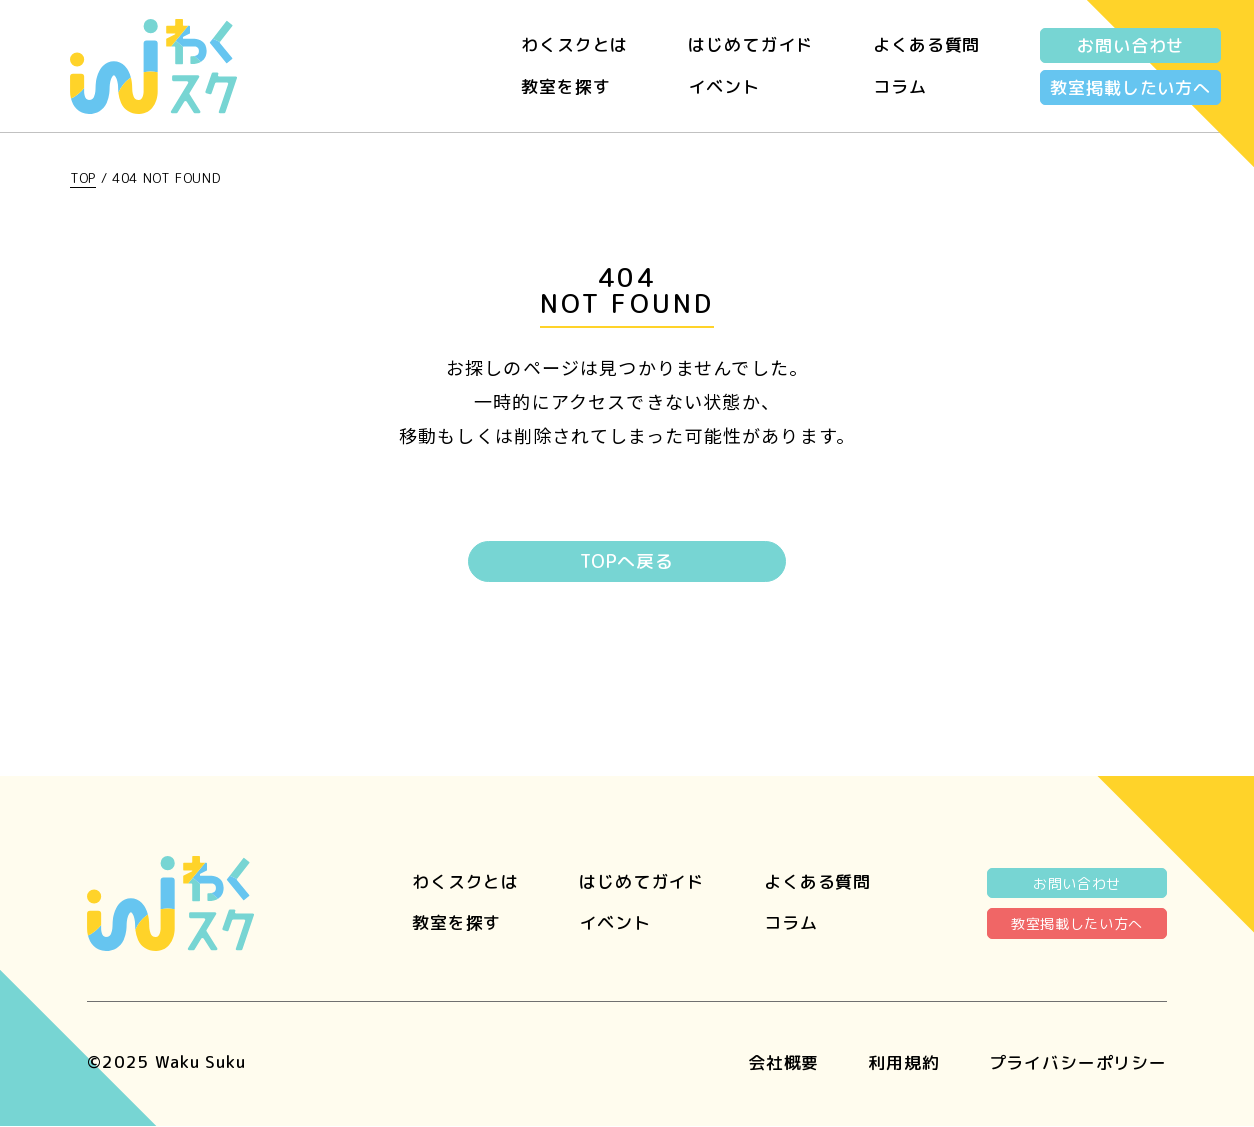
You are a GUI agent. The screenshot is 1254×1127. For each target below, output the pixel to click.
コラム (900, 86)
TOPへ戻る (627, 562)
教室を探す (565, 86)
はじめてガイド (750, 44)
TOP (83, 178)
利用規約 (903, 1062)
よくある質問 (926, 44)
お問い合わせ (1130, 45)
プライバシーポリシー (1078, 1062)
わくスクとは (574, 44)
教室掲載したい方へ (1130, 87)
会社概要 (783, 1062)
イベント (723, 86)
